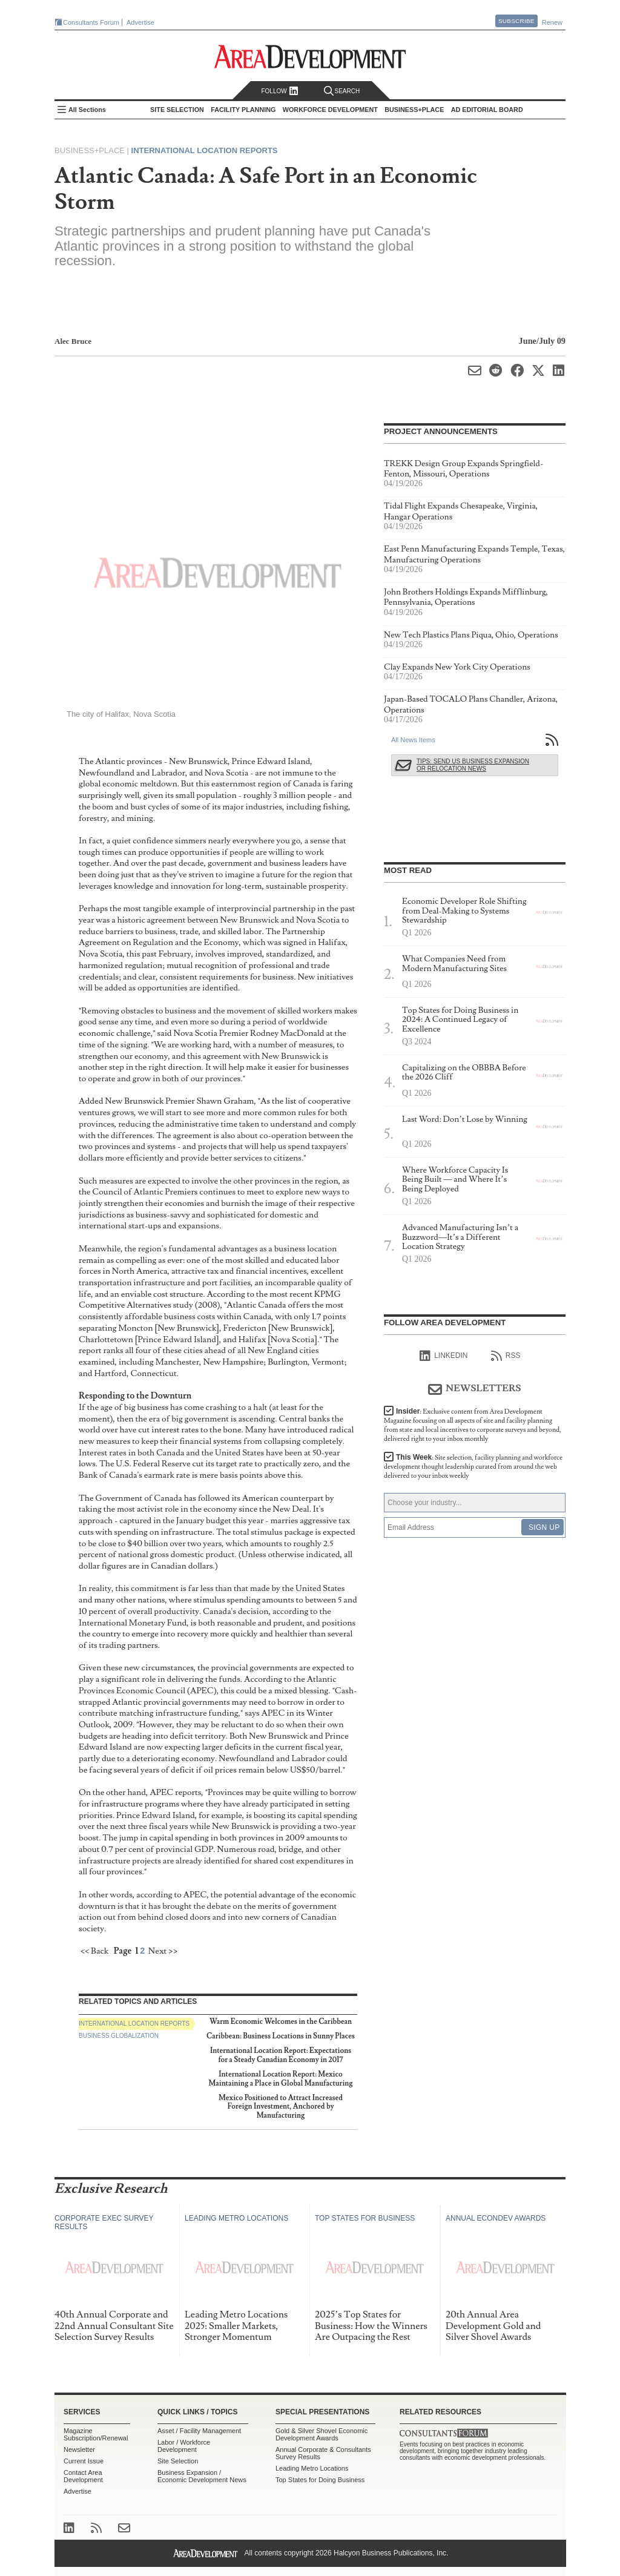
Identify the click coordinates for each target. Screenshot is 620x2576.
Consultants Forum (91, 22)
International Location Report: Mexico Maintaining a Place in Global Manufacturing (280, 2078)
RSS (506, 1356)
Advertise (140, 22)
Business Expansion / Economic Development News (201, 2476)
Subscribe (516, 21)
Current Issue (84, 2461)
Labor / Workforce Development (183, 2446)
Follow (279, 91)
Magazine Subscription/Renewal (96, 2434)
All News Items (413, 739)
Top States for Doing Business (319, 2479)
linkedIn (443, 1356)
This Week (473, 1466)
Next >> (163, 1951)
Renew (552, 22)
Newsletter (79, 2449)
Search (342, 91)
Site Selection (177, 2461)
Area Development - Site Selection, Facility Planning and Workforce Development (310, 56)
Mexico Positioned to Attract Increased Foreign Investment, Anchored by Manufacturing (281, 2106)
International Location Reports (204, 150)
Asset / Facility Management (199, 2430)
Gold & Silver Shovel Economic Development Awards (321, 2434)
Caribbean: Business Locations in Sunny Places (280, 2036)
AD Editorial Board (487, 109)
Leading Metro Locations (311, 2468)
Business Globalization (119, 2035)
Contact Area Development (83, 2476)
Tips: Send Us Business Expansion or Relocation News (473, 765)
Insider (472, 1425)
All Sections (87, 109)
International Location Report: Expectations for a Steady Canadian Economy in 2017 (280, 2055)
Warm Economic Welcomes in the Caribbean (280, 2021)
